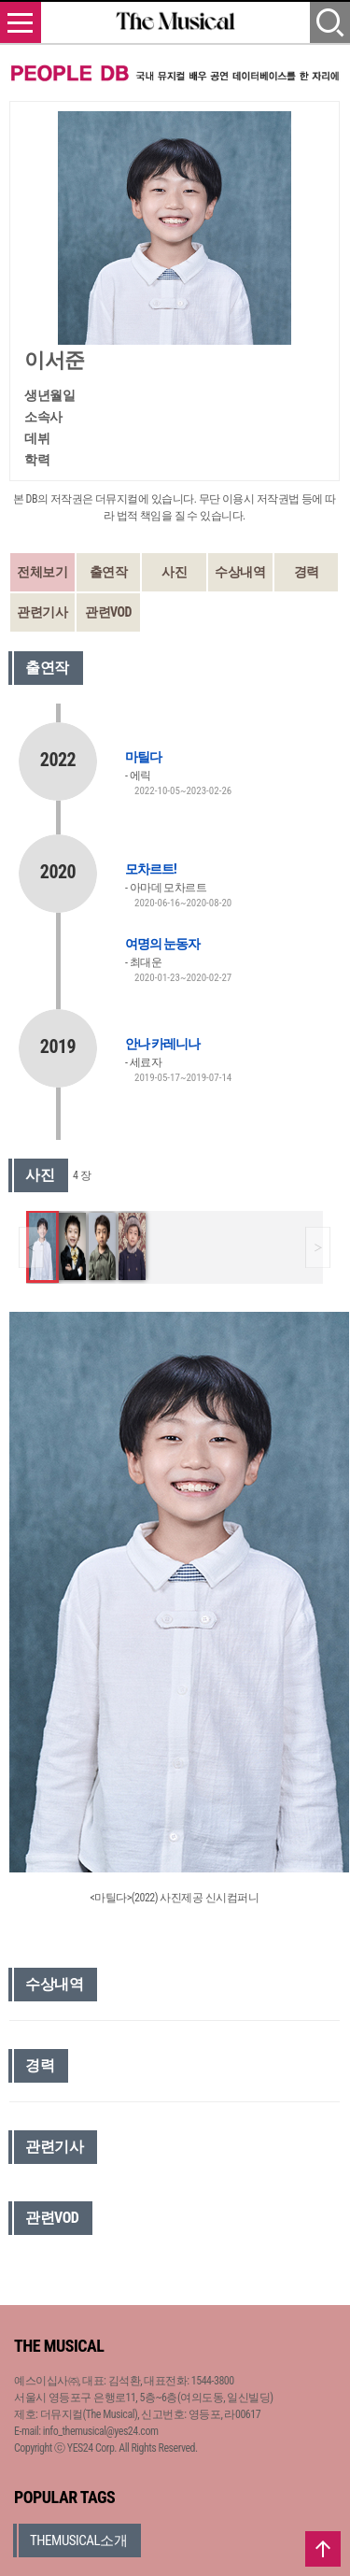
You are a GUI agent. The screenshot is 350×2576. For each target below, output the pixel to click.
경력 (306, 571)
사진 (174, 571)
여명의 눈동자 (162, 943)
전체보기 (42, 571)
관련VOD (108, 612)
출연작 (109, 571)
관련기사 (42, 612)
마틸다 (143, 756)
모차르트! (150, 868)
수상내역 (240, 571)
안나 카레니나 (162, 1043)
